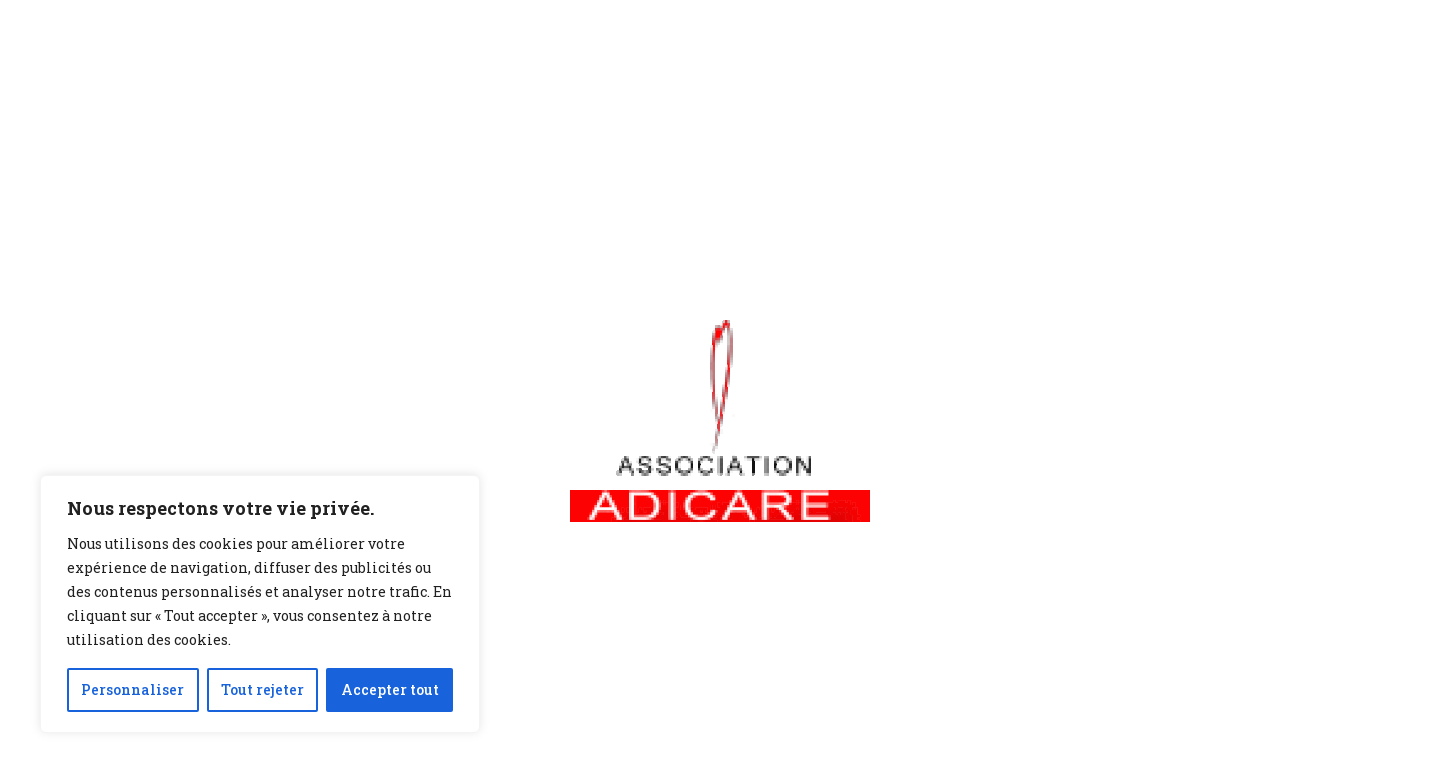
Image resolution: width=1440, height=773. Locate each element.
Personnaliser (132, 689)
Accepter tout (390, 689)
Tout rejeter (262, 689)
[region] (260, 604)
